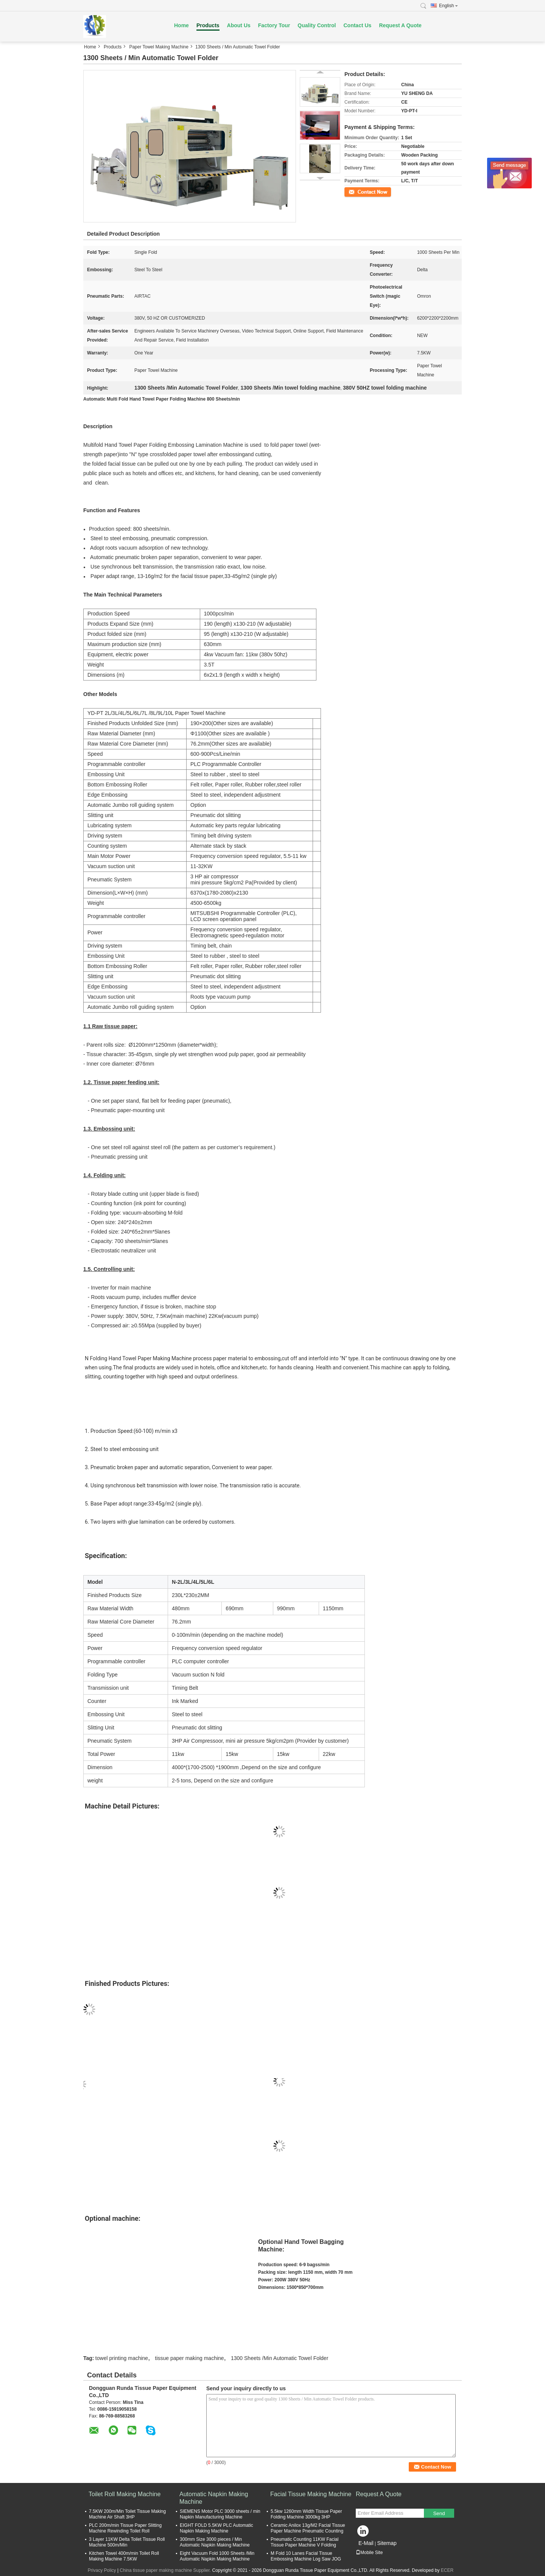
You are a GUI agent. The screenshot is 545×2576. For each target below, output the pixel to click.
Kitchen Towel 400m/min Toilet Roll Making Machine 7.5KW (124, 2556)
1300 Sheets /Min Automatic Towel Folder (279, 2358)
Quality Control (316, 25)
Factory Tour (274, 25)
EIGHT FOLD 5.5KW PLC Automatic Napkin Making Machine (216, 2528)
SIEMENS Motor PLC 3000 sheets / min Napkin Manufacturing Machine (220, 2514)
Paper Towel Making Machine (158, 47)
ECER (447, 2570)
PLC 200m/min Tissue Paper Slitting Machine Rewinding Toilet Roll (125, 2528)
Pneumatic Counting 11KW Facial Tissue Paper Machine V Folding (304, 2542)
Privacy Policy (102, 2570)
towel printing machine (121, 2358)
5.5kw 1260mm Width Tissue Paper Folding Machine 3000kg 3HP (306, 2514)
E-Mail (366, 2543)
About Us (239, 25)
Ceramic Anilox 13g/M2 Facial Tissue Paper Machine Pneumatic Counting (308, 2528)
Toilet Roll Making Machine (124, 2494)
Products (208, 25)
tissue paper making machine (189, 2358)
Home (181, 25)
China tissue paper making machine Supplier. (166, 2570)
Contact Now (357, 191)
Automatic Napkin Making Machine (213, 2498)
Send (439, 2513)
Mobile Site (369, 2552)
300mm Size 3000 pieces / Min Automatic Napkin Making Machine (215, 2542)
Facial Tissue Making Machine (310, 2494)
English (448, 5)
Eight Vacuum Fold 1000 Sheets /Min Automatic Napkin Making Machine (217, 2556)
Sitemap (386, 2543)
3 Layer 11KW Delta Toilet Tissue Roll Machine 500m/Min (127, 2542)
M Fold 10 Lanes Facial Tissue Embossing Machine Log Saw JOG (306, 2556)
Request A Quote (400, 25)
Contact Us (357, 25)
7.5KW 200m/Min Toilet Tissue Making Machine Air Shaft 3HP (127, 2514)
